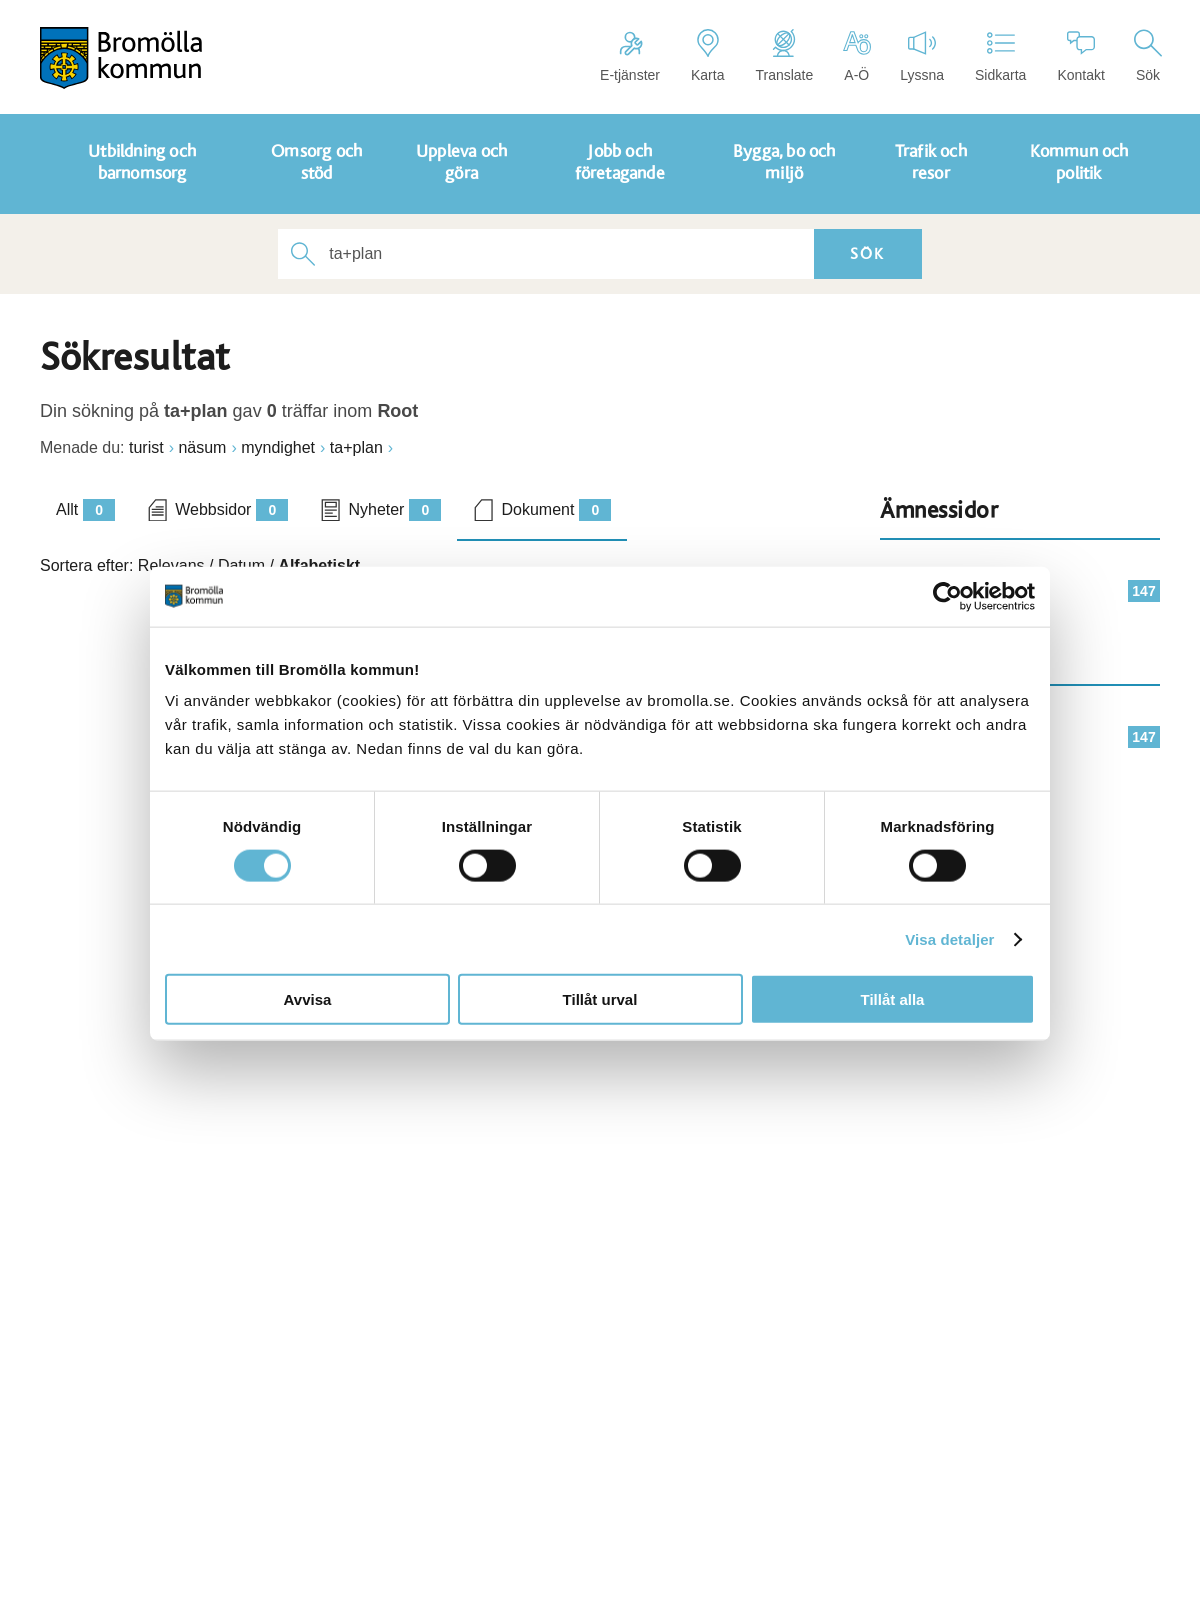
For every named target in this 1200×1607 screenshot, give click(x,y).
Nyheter (394, 510)
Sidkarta (1000, 56)
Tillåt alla (893, 999)
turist (146, 447)
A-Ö (856, 56)
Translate (784, 56)
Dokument (556, 510)
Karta (707, 56)
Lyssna (922, 56)
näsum (202, 447)
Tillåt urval (600, 999)
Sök (1148, 56)
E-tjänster (630, 56)
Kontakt (1080, 56)
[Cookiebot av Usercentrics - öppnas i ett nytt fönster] (947, 596)
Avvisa (308, 999)
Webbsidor (231, 510)
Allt (85, 510)
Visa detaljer (949, 938)
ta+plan (356, 447)
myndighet (278, 447)
